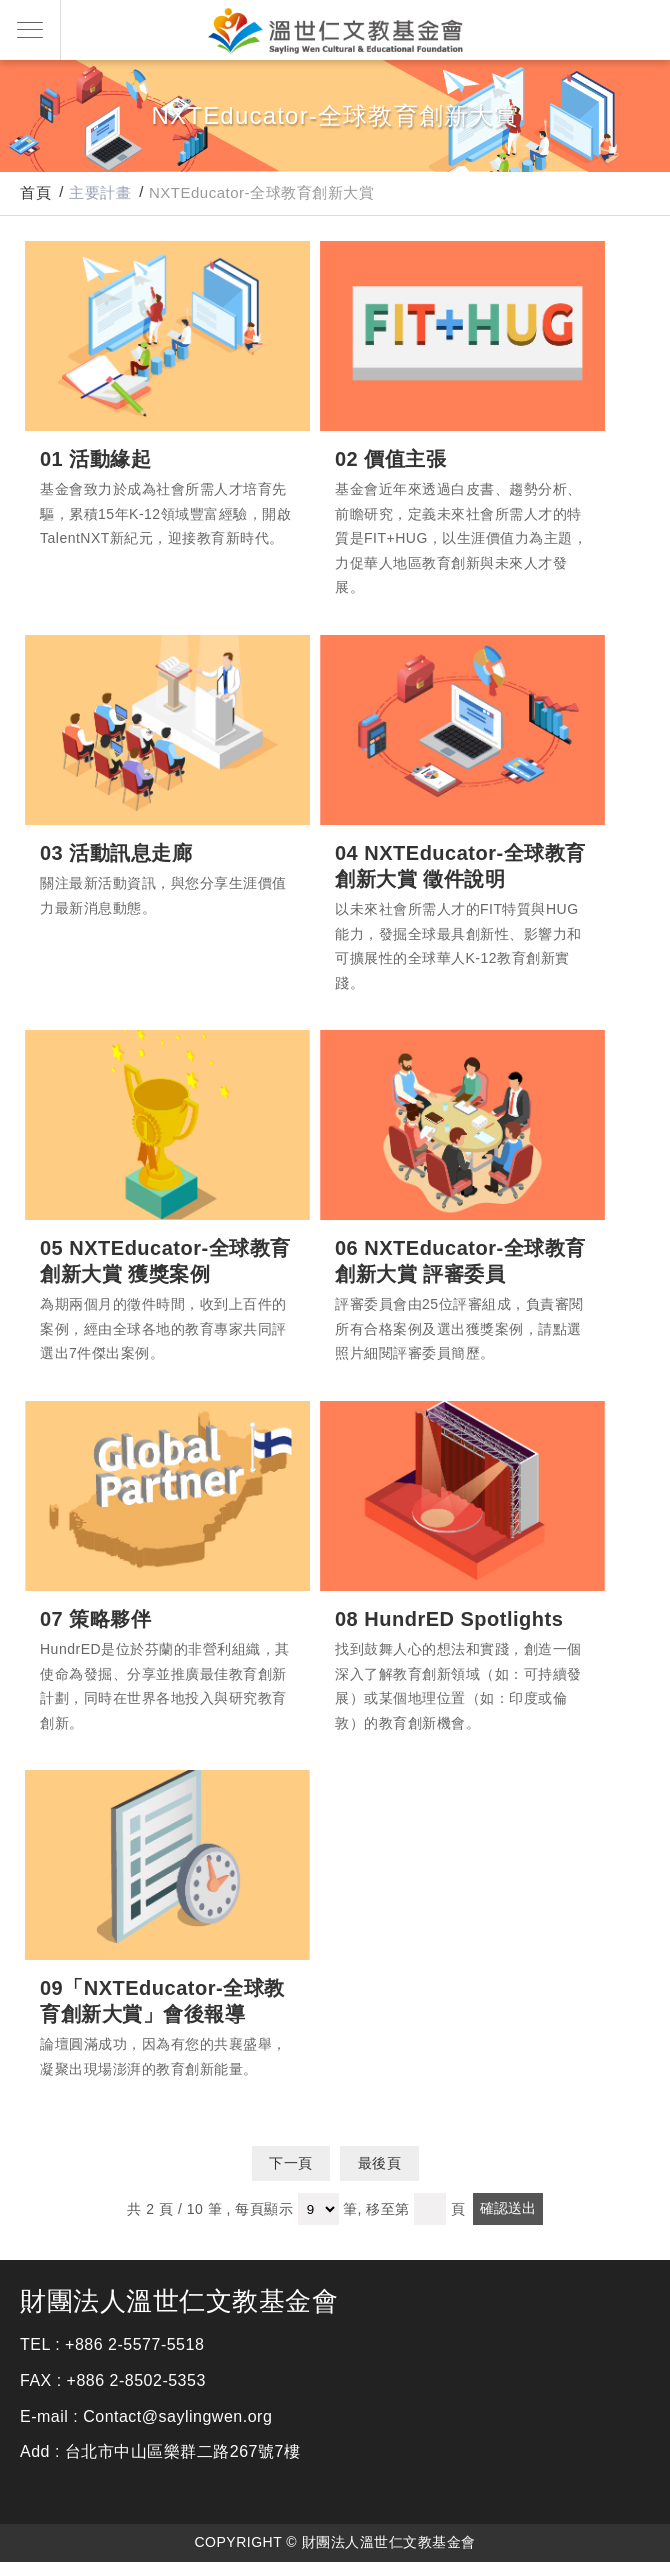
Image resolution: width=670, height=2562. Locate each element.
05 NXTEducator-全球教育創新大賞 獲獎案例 (167, 1125)
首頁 (35, 192)
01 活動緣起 (167, 336)
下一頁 (291, 2163)
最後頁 (380, 2163)
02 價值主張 (462, 336)
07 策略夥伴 (167, 1496)
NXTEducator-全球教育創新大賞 (261, 192)
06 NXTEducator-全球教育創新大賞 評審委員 (462, 1125)
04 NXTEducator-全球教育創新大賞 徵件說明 (462, 730)
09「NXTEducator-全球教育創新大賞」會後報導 (167, 1865)
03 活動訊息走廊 (167, 730)
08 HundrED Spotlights (462, 1496)
